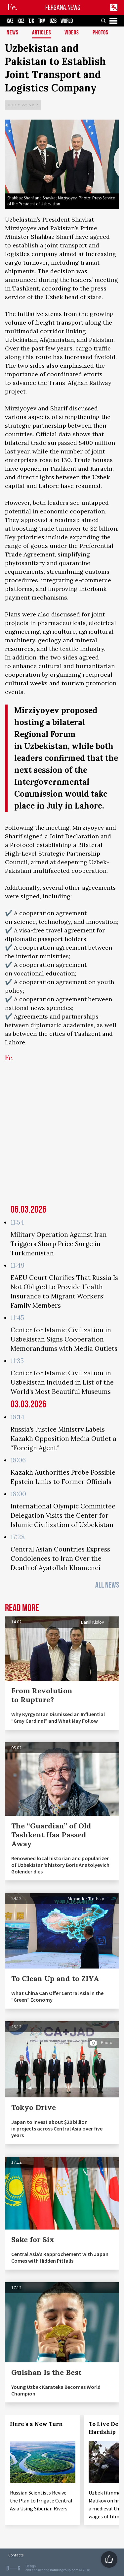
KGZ (21, 21)
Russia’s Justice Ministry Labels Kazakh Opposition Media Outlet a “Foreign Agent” (63, 1438)
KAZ (10, 21)
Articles (41, 33)
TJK (31, 21)
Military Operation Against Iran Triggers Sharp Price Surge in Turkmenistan (59, 1244)
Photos (100, 33)
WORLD (67, 21)
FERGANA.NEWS (62, 7)
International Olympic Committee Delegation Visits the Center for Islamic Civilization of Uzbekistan (63, 1515)
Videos (71, 33)
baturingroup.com (64, 2570)
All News (107, 1585)
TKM (42, 21)
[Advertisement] (62, 1136)
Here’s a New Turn (36, 2424)
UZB (53, 21)
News (13, 33)
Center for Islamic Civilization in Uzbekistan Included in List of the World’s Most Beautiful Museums (62, 1382)
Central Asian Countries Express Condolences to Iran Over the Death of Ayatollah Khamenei (60, 1558)
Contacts (15, 2554)
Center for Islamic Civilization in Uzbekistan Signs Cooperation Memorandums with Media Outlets (64, 1339)
